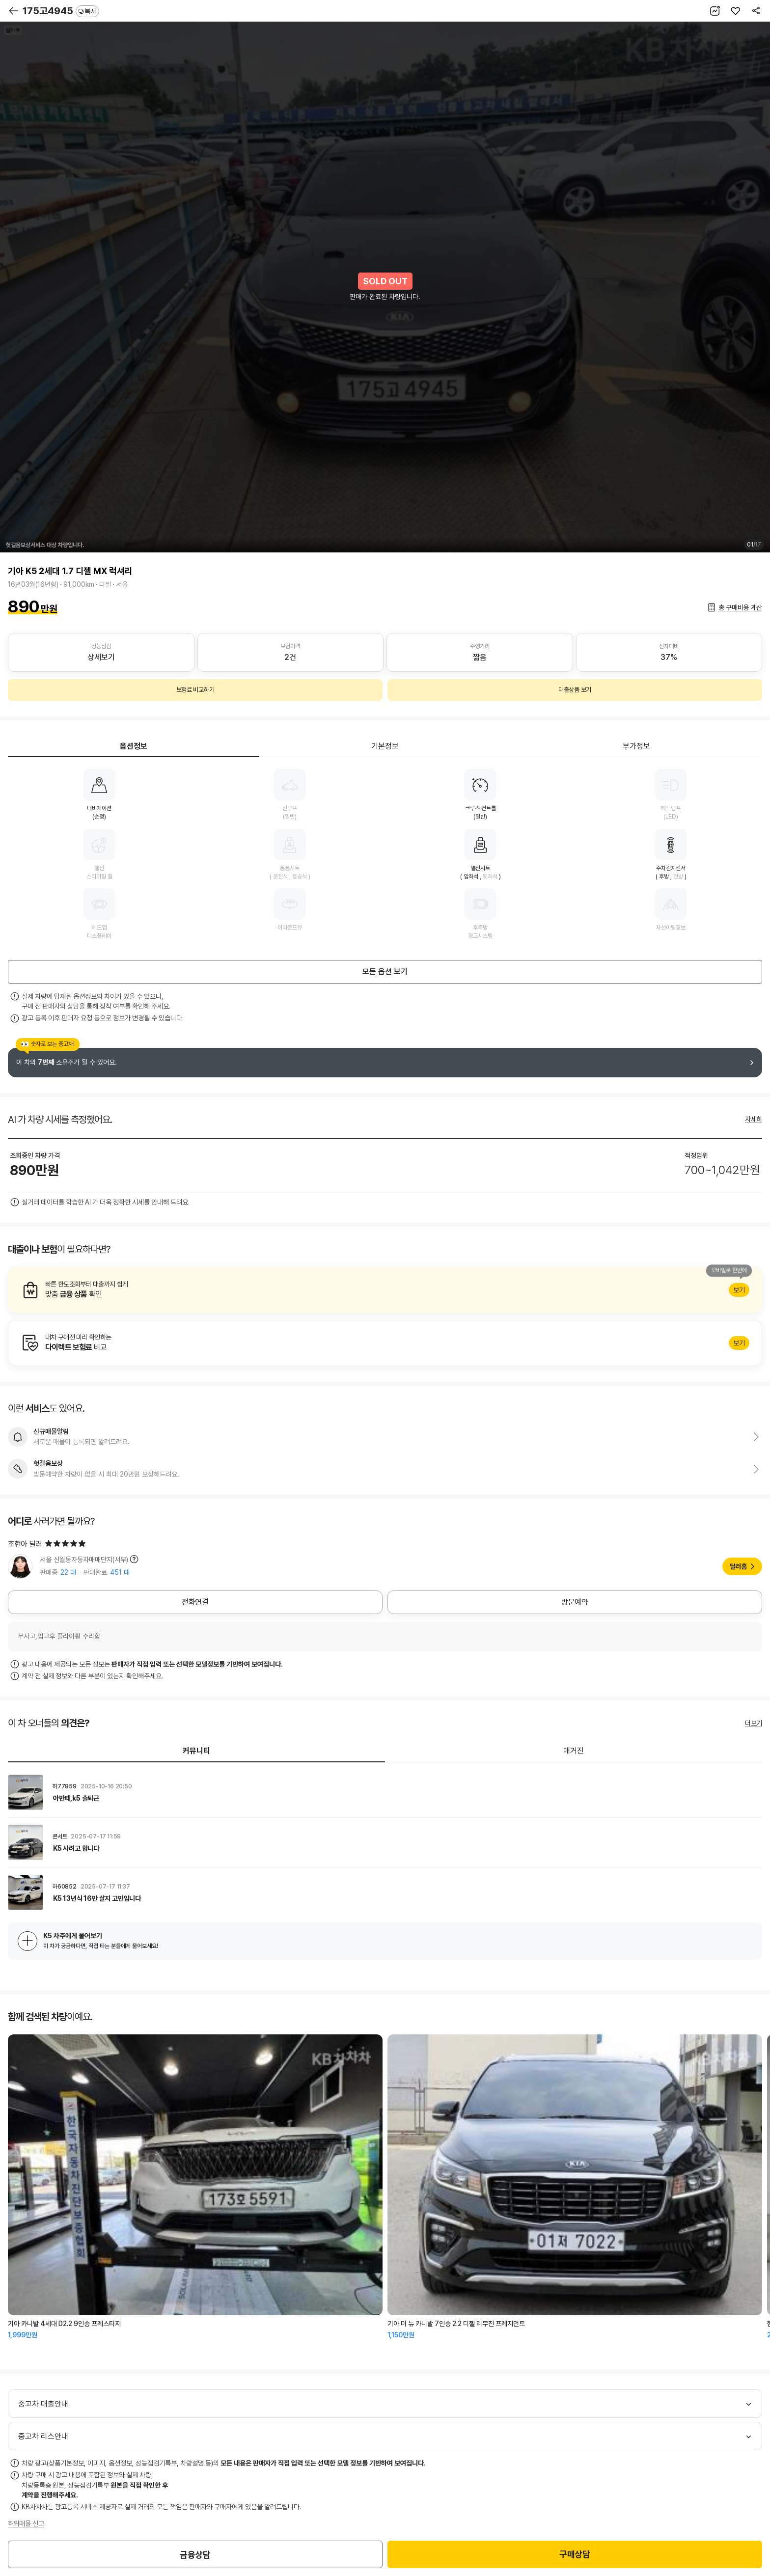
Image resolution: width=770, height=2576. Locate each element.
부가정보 (636, 746)
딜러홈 (738, 1566)
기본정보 (385, 746)
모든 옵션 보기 (385, 971)
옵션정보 (133, 746)
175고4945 (61, 11)
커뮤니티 (196, 1750)
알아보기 (385, 1290)
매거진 (573, 1750)
